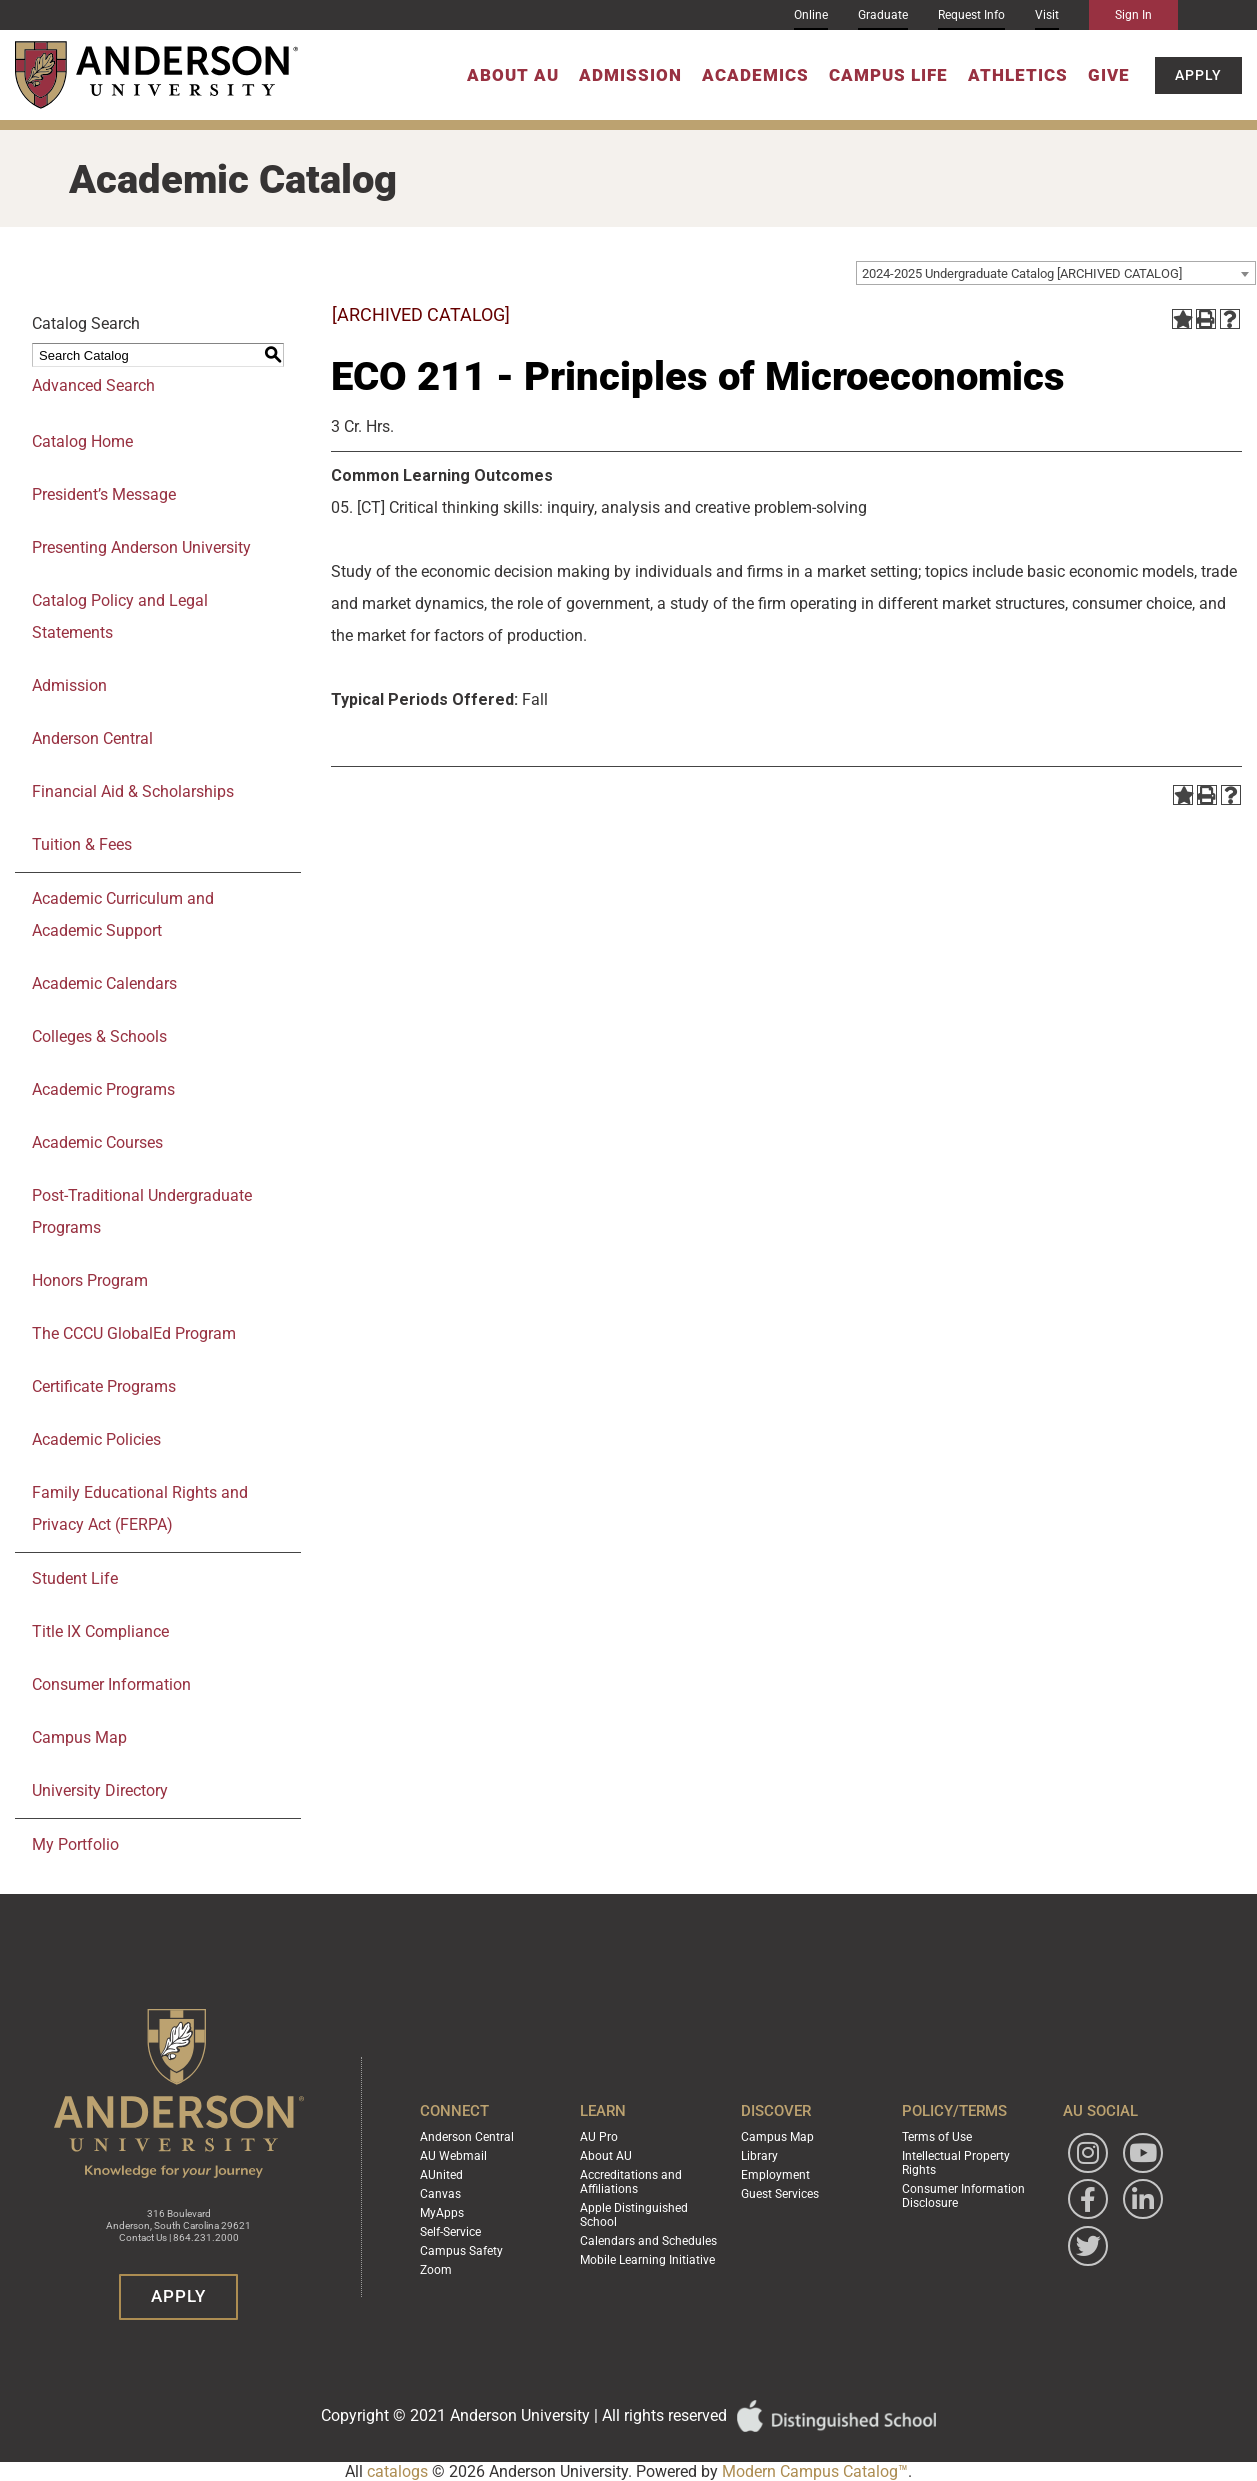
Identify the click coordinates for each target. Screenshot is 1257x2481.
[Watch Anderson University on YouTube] (1143, 2153)
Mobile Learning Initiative (647, 2260)
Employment (775, 2175)
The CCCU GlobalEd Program (134, 1333)
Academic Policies (96, 1439)
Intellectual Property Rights (956, 2163)
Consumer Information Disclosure (963, 2196)
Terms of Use (937, 2137)
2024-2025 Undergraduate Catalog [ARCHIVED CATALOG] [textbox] (1022, 273)
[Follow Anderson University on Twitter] (1088, 2246)
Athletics (1018, 75)
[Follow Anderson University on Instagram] (1088, 2153)
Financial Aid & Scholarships (133, 791)
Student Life (75, 1578)
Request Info (971, 15)
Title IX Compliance (100, 1631)
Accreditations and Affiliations (631, 2182)
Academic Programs (103, 1089)
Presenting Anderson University (141, 547)
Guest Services (780, 2194)
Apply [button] (1198, 75)
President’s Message (104, 494)
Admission (630, 75)
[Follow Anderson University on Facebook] (1088, 2199)
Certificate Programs (104, 1386)
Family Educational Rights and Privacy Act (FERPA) (140, 1508)
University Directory (100, 1790)
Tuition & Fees (82, 844)
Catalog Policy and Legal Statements (120, 616)
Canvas (440, 2194)
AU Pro (599, 2137)
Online (811, 15)
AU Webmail (453, 2156)
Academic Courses (97, 1142)
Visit (1047, 15)
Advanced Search (93, 385)
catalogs (397, 2471)
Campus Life (888, 75)
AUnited (441, 2175)
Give (1109, 75)
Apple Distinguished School (634, 2215)
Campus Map (79, 1737)
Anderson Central (92, 738)
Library (759, 2156)
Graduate (883, 15)
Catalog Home (82, 441)
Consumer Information (111, 1684)
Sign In (1133, 15)
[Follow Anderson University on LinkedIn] (1143, 2199)
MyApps (442, 2213)
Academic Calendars (104, 983)
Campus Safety (461, 2251)
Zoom (436, 2270)
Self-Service (450, 2232)
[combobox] (1056, 273)
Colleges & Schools (99, 1036)
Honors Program (90, 1280)
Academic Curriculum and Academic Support (123, 914)
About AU (513, 75)
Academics (755, 75)
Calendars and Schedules (648, 2241)
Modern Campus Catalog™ (815, 2471)
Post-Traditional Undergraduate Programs (142, 1211)
